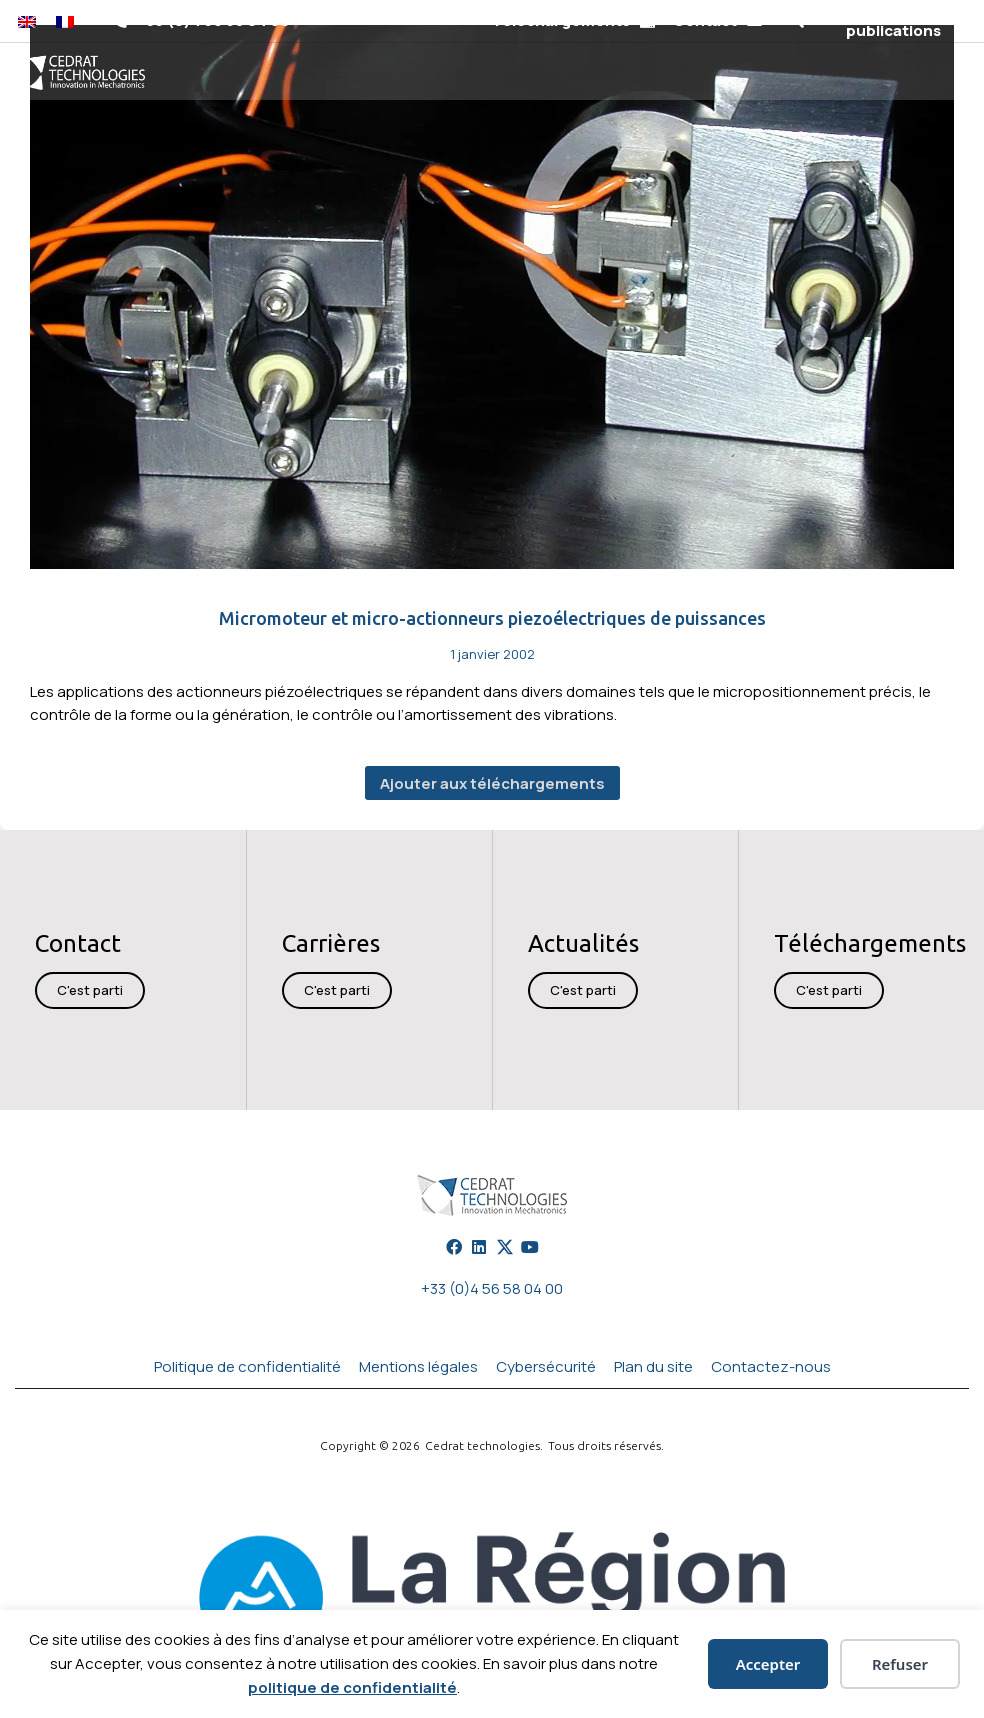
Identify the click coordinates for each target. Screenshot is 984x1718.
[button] (795, 21)
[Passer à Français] (65, 21)
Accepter (768, 1664)
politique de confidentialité (352, 1687)
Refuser (900, 1664)
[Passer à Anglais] (27, 21)
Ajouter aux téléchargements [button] (492, 783)
